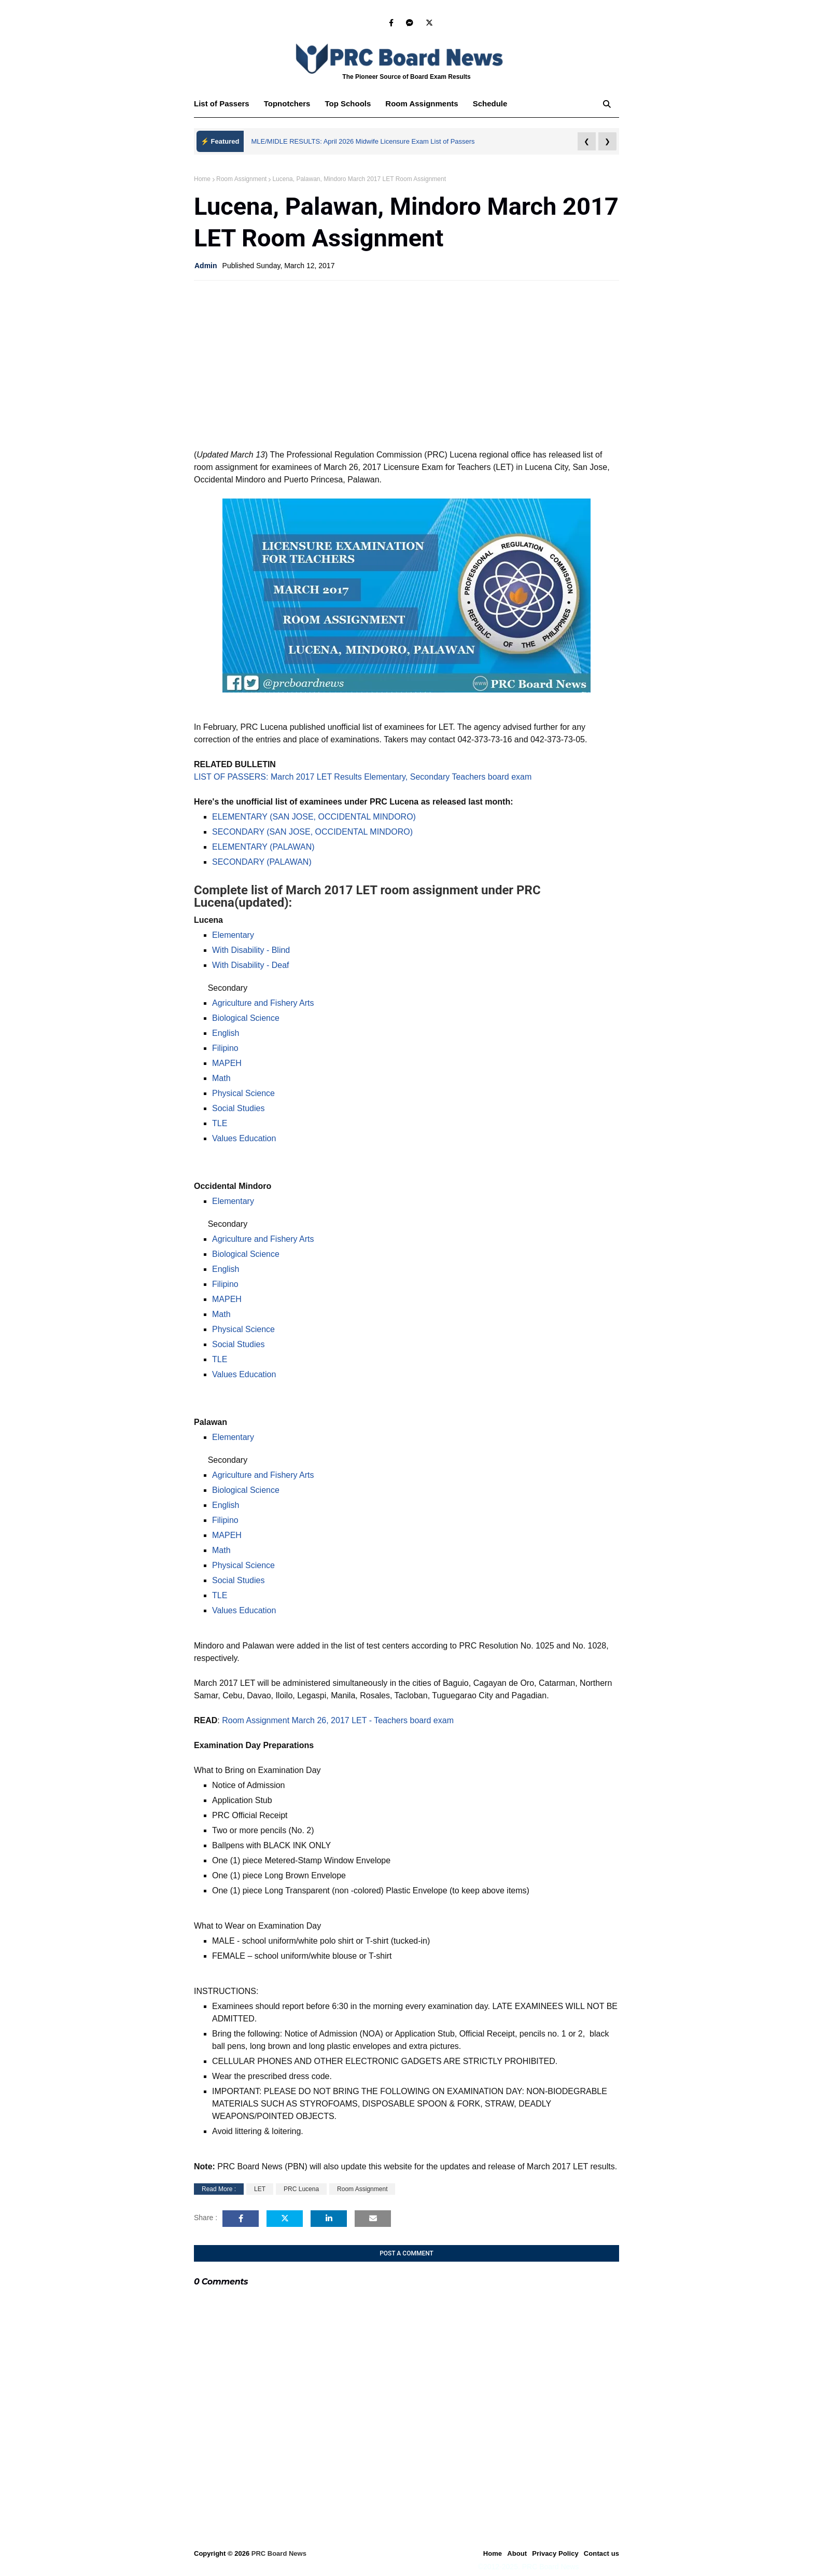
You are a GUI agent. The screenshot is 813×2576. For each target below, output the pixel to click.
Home (202, 179)
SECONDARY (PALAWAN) (262, 861)
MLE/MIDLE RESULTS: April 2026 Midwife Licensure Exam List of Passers (363, 141)
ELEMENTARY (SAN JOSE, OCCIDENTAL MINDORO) (314, 816)
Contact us (601, 2553)
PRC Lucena (301, 2189)
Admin (205, 265)
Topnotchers (287, 103)
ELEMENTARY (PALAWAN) (263, 846)
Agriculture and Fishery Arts (263, 1003)
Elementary (233, 935)
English (225, 1033)
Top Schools (348, 103)
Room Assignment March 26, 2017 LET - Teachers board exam (338, 1720)
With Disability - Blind (251, 950)
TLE (219, 1123)
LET (259, 2189)
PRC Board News (278, 2553)
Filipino (225, 1048)
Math (221, 1078)
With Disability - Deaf (250, 965)
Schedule (490, 103)
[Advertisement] (406, 363)
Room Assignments (421, 103)
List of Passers (221, 103)
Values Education (244, 1138)
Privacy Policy (555, 2553)
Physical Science (243, 1093)
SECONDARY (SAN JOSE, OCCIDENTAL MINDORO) (312, 831)
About (517, 2553)
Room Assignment (241, 179)
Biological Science (245, 1018)
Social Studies (238, 1108)
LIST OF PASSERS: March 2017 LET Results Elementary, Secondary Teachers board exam (362, 776)
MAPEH (227, 1063)
